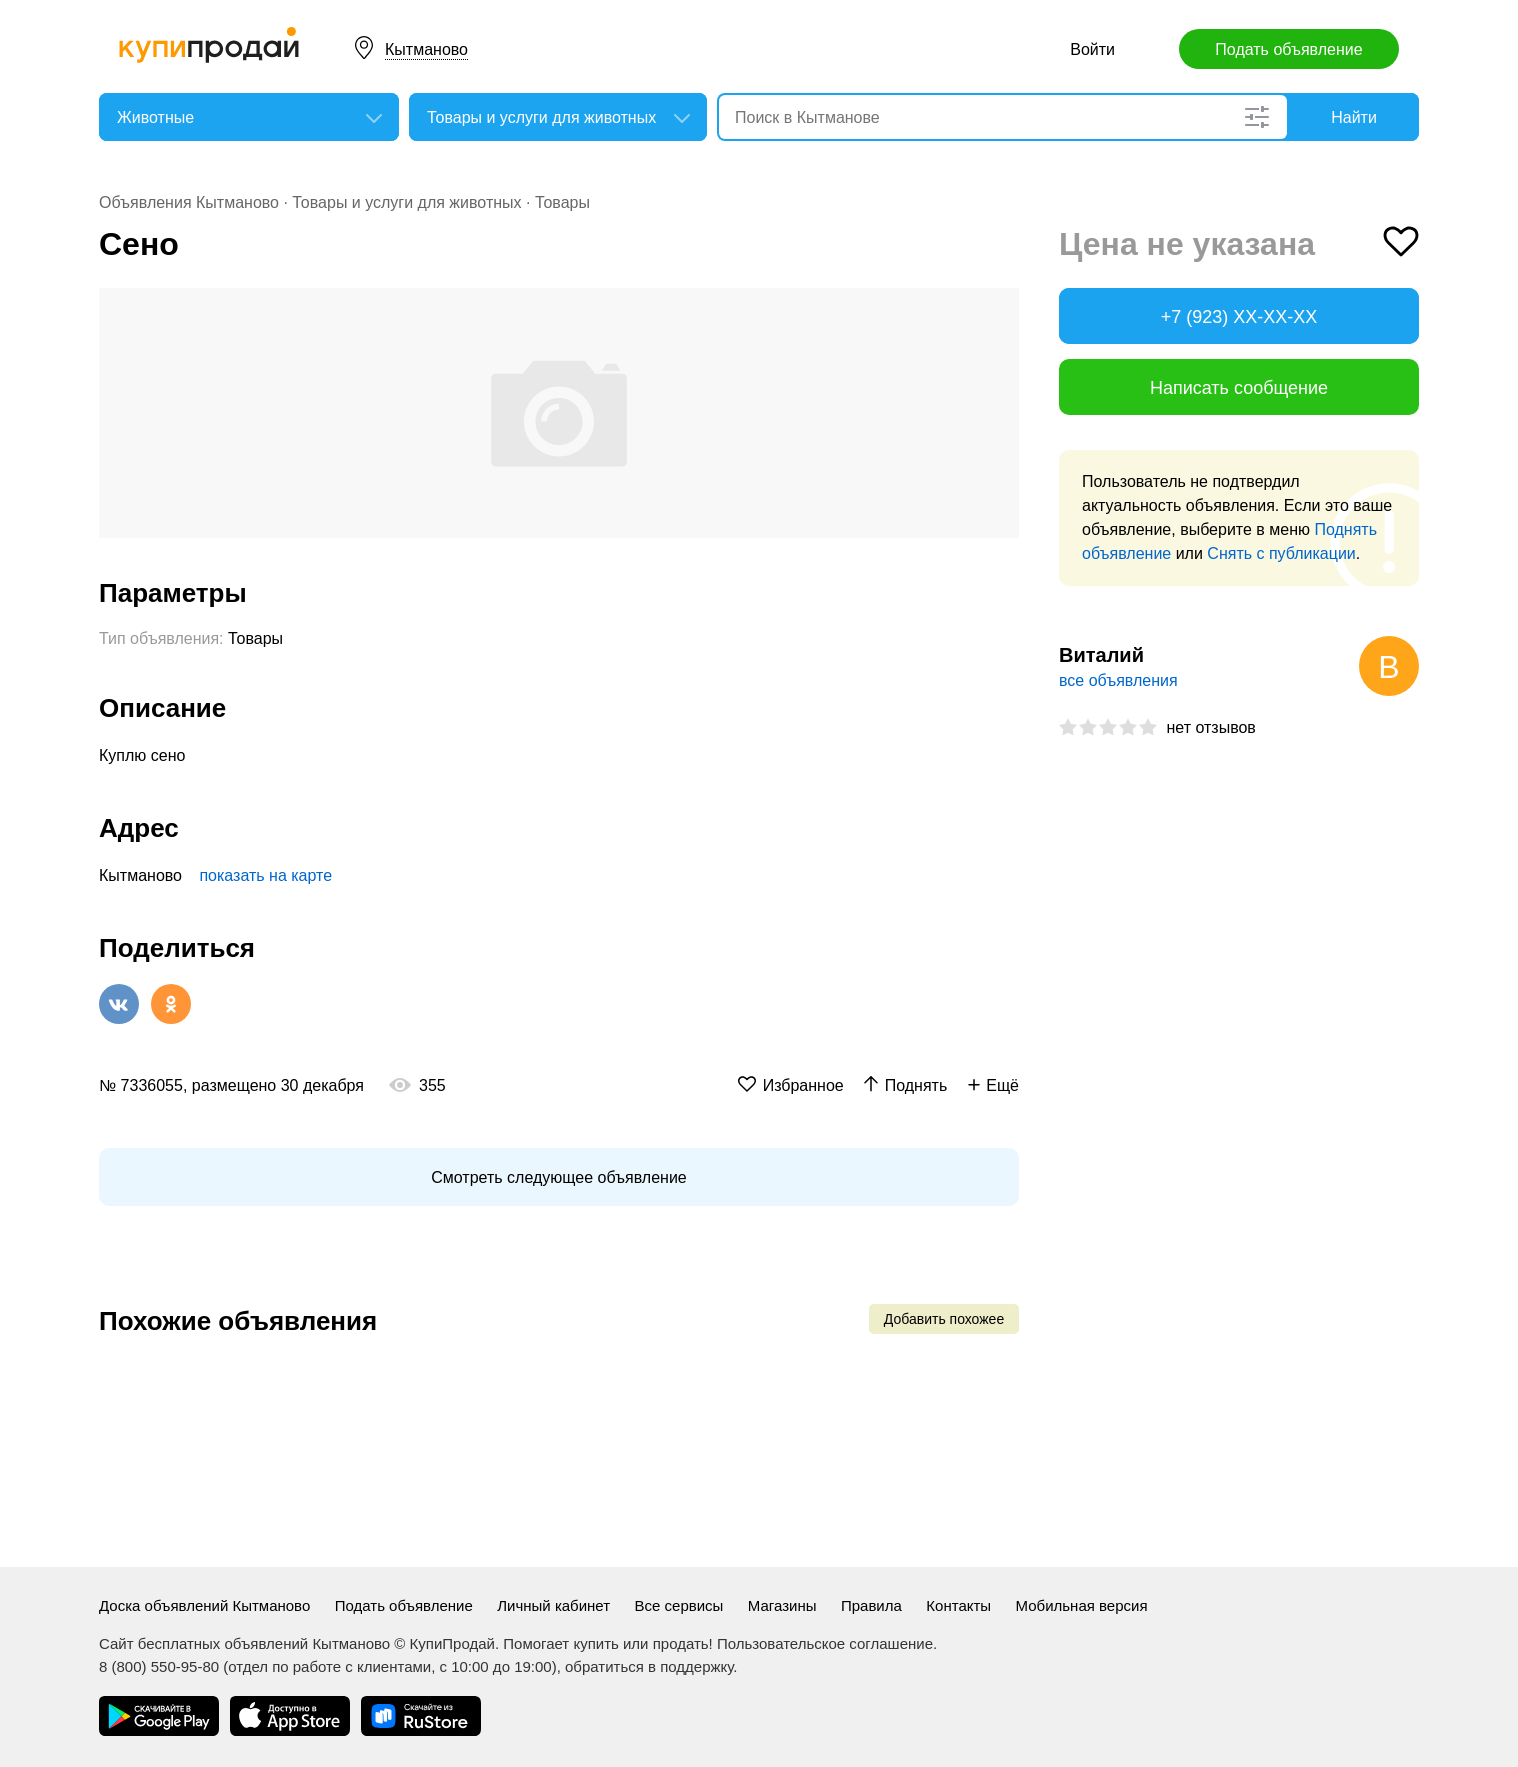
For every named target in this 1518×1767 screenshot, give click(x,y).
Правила (871, 1605)
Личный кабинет (553, 1605)
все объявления (1118, 680)
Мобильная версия (1082, 1605)
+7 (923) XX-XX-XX (1239, 317)
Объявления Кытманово (189, 202)
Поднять (916, 1085)
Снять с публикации (1281, 553)
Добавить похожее (944, 1319)
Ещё (1002, 1085)
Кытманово (426, 49)
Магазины (782, 1605)
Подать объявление (1288, 49)
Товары (562, 202)
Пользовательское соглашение (825, 1643)
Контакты (958, 1605)
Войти (1092, 49)
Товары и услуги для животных (406, 202)
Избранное (803, 1085)
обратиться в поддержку (649, 1666)
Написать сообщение (1239, 388)
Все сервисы (679, 1605)
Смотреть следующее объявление (558, 1177)
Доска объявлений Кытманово (204, 1605)
